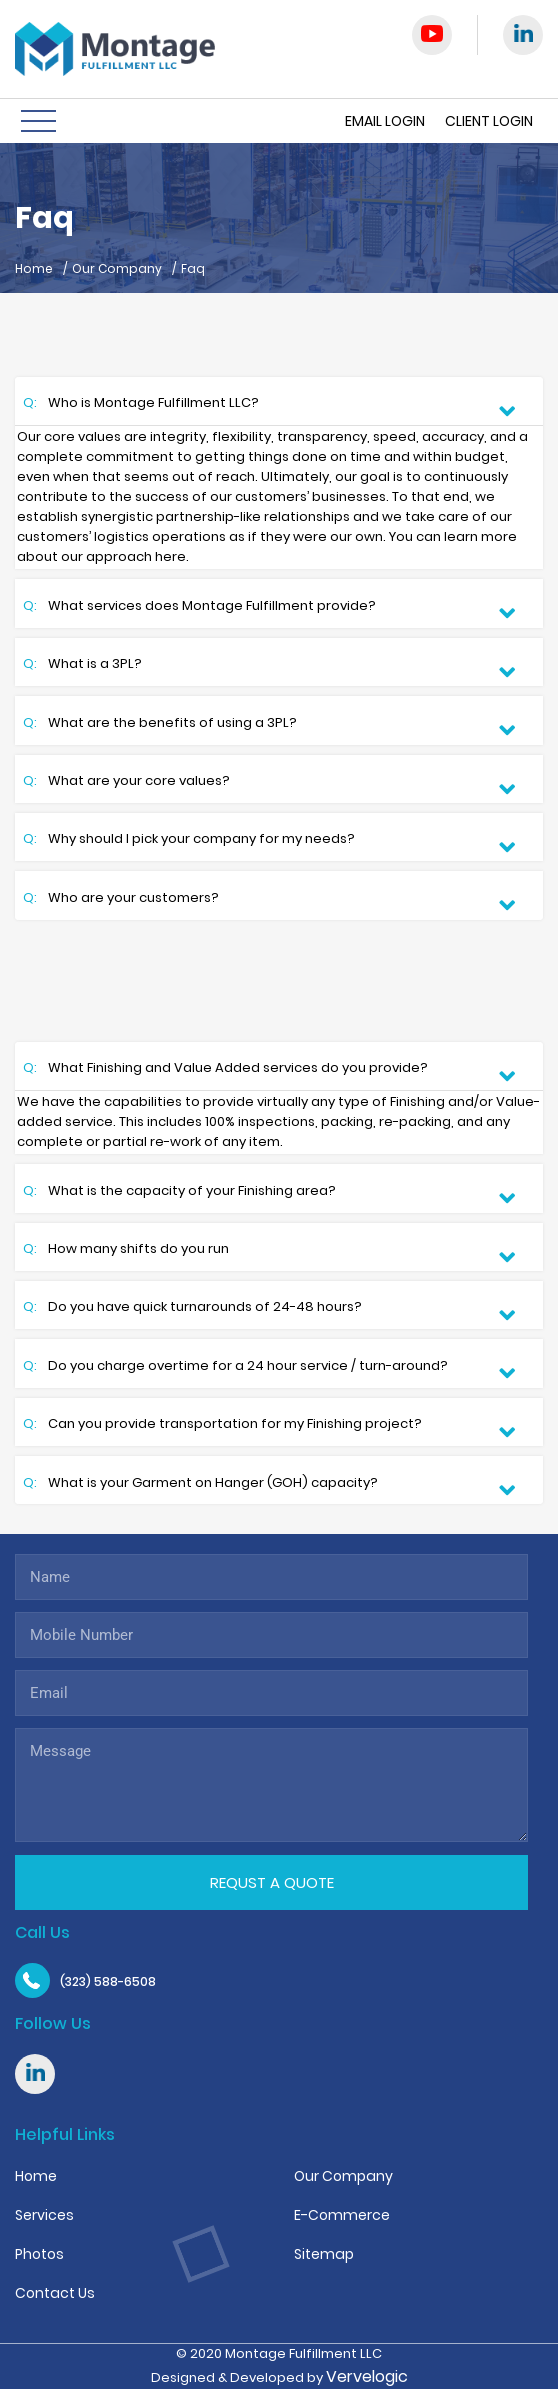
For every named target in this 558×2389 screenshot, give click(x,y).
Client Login (489, 121)
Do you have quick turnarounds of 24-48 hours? (194, 1308)
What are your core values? (128, 782)
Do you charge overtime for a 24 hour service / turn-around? (237, 1367)
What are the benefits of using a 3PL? (161, 724)
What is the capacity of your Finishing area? (181, 1192)
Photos (39, 2254)
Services (44, 2215)
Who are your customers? (122, 899)
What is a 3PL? (84, 665)
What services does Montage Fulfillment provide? (201, 607)
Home (34, 268)
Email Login (385, 121)
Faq (193, 268)
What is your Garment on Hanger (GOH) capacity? (202, 1484)
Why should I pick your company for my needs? (190, 840)
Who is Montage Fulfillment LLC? (142, 404)
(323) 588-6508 (108, 1981)
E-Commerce (342, 2215)
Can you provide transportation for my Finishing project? (224, 1425)
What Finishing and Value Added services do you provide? (227, 1069)
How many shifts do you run (127, 1250)
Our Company (117, 268)
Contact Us (55, 2293)
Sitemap (324, 2254)
